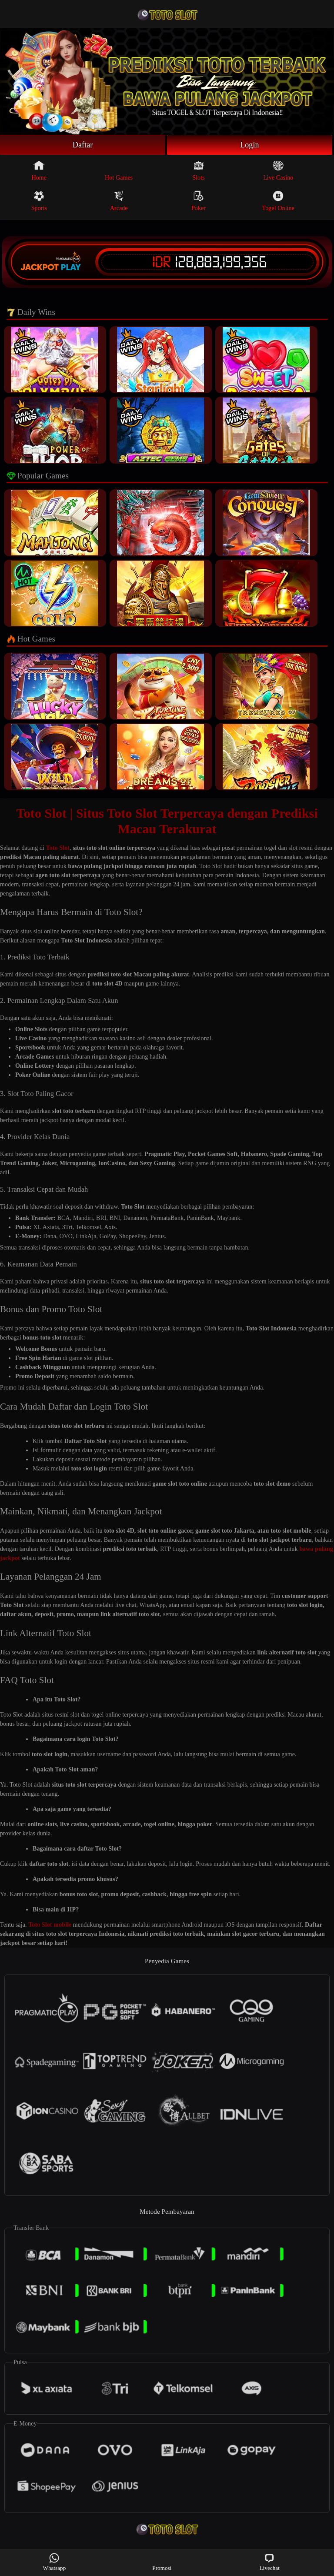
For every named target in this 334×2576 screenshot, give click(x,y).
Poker (198, 200)
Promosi (161, 2562)
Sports (39, 200)
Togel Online (278, 200)
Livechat (270, 2562)
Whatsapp (54, 2562)
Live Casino (278, 170)
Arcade (119, 200)
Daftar (83, 144)
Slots (198, 170)
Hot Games (119, 170)
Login (249, 144)
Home (39, 170)
